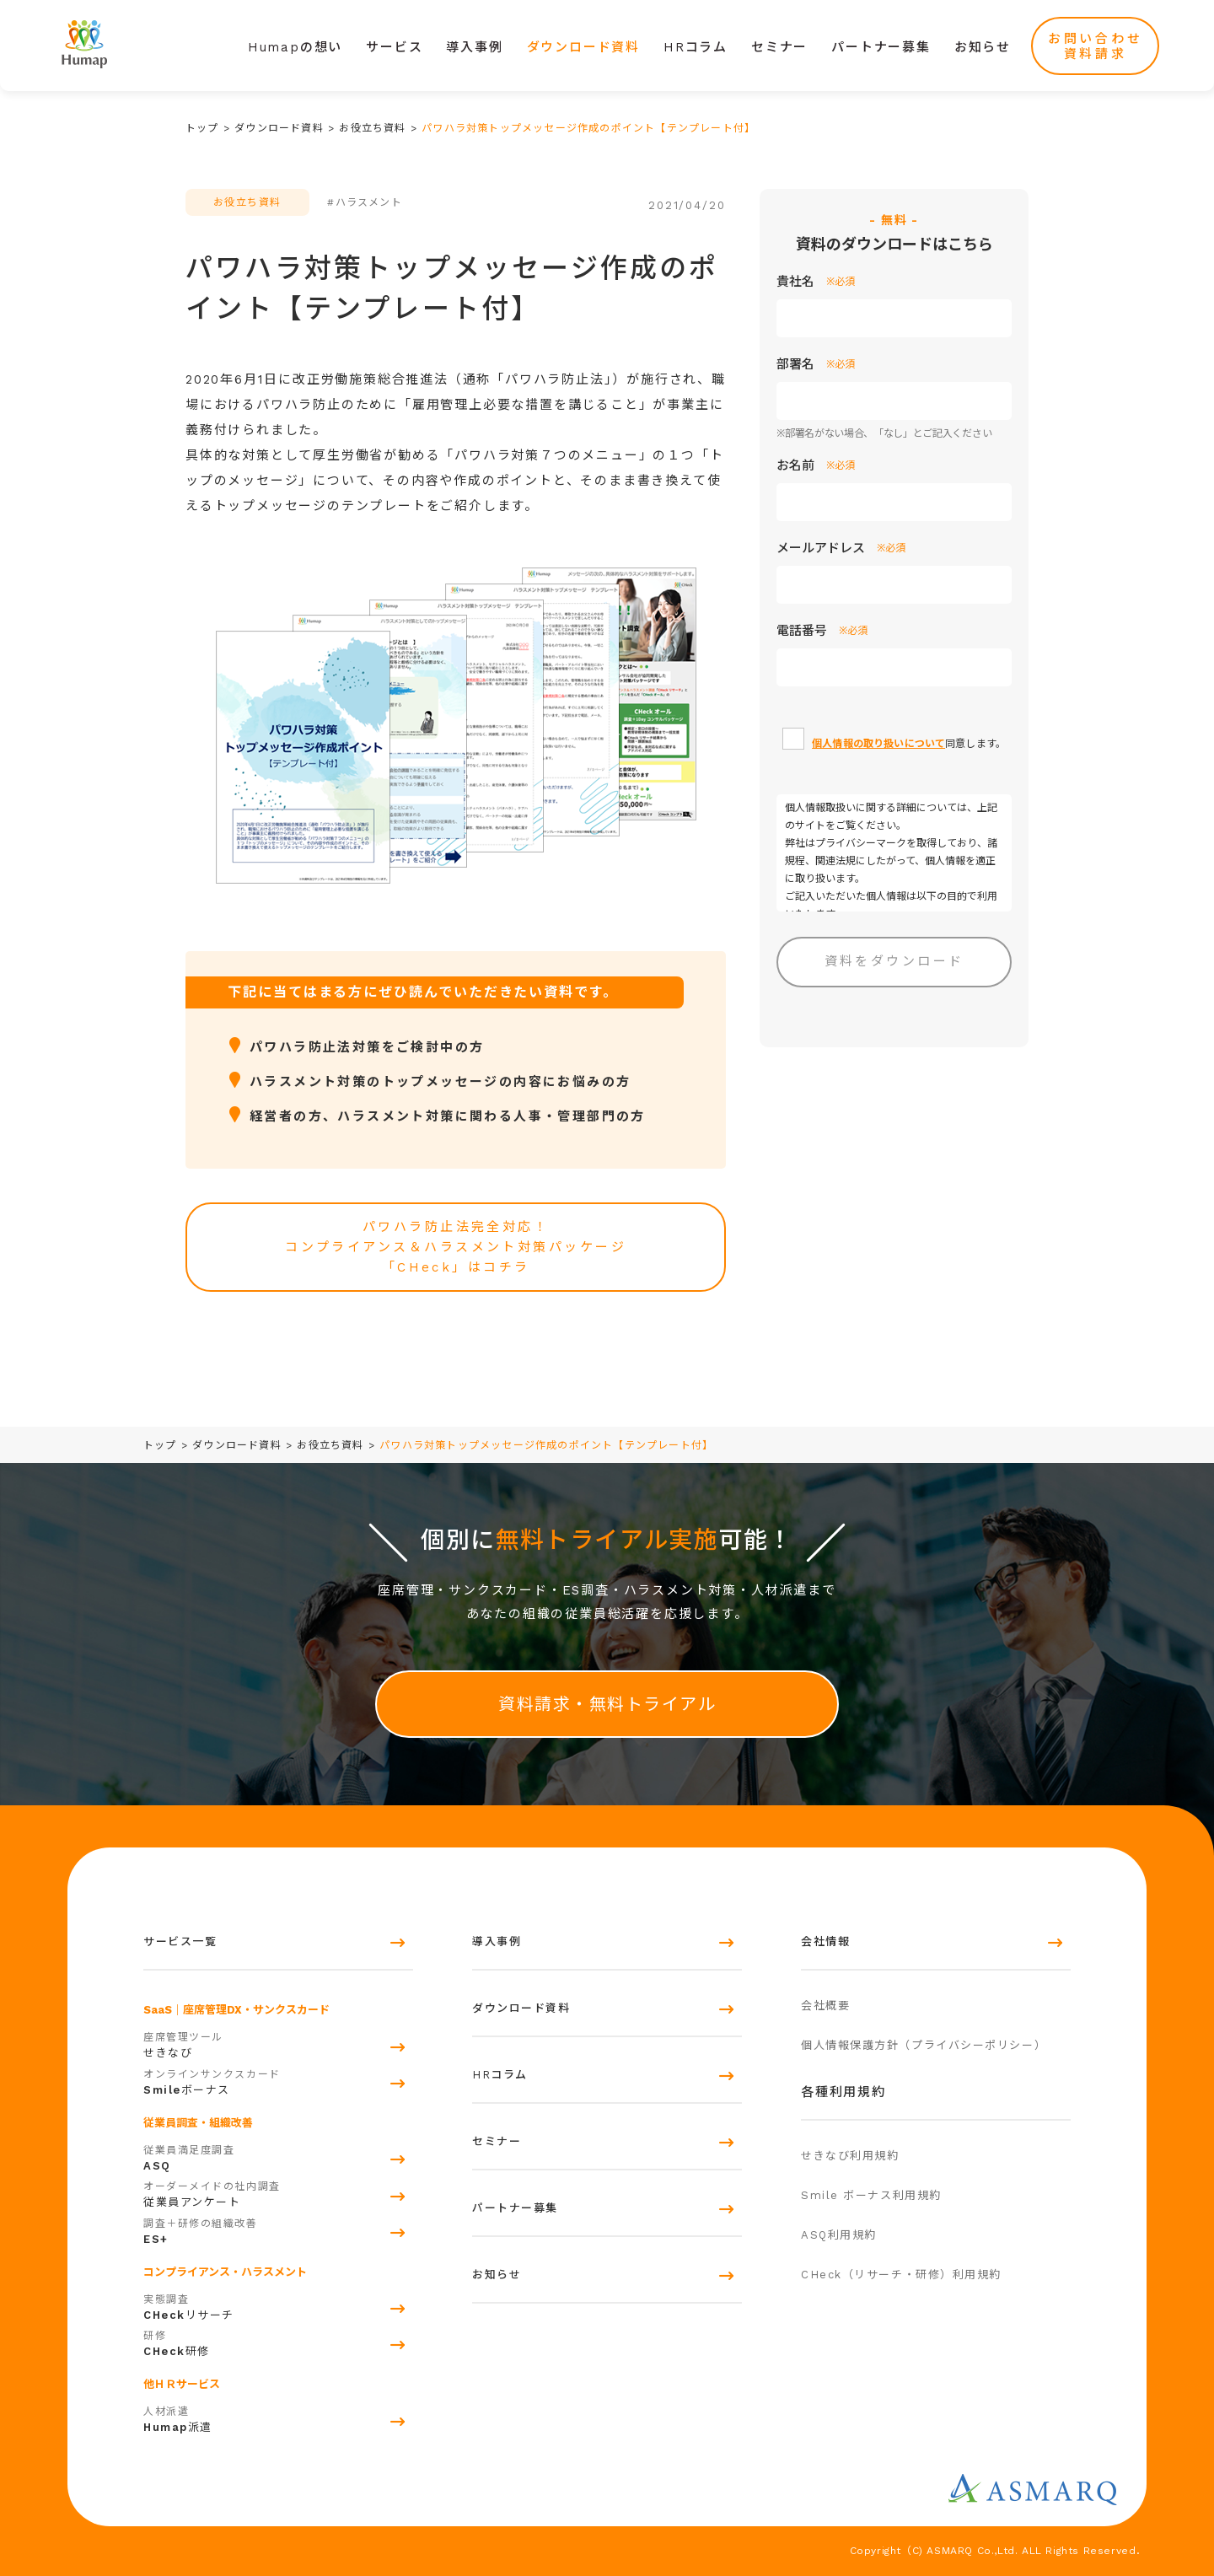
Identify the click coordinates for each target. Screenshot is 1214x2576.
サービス (394, 47)
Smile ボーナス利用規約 (871, 2195)
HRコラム (695, 47)
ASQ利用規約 (839, 2235)
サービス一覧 (180, 1941)
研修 (278, 2342)
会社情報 (825, 1941)
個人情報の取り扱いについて (878, 744)
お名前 (815, 465)
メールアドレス (840, 548)
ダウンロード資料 (583, 47)
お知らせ (982, 47)
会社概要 (825, 2005)
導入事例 (474, 47)
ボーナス (278, 2080)
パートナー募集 (881, 47)
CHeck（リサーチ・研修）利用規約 (901, 2274)
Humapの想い (295, 47)
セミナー (779, 47)
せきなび (278, 2043)
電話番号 (822, 631)
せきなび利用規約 (850, 2155)
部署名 (815, 364)
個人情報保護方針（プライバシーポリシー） (923, 2045)
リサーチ (278, 2305)
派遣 (278, 2417)
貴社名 (815, 282)
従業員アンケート (278, 2192)
